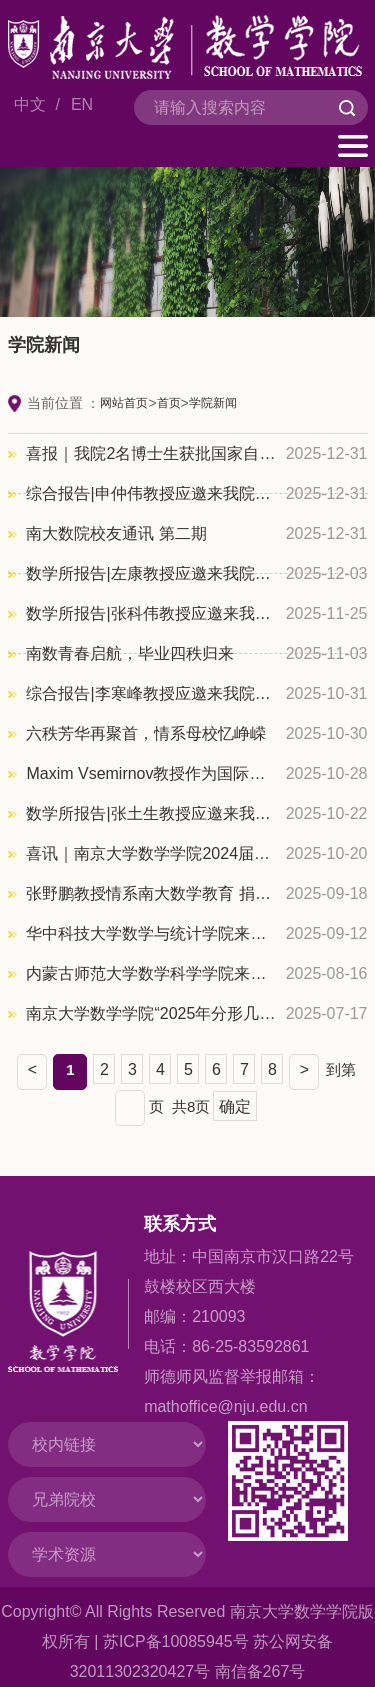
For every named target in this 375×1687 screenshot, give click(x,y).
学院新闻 (213, 403)
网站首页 (124, 403)
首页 (169, 403)
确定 (235, 1106)
